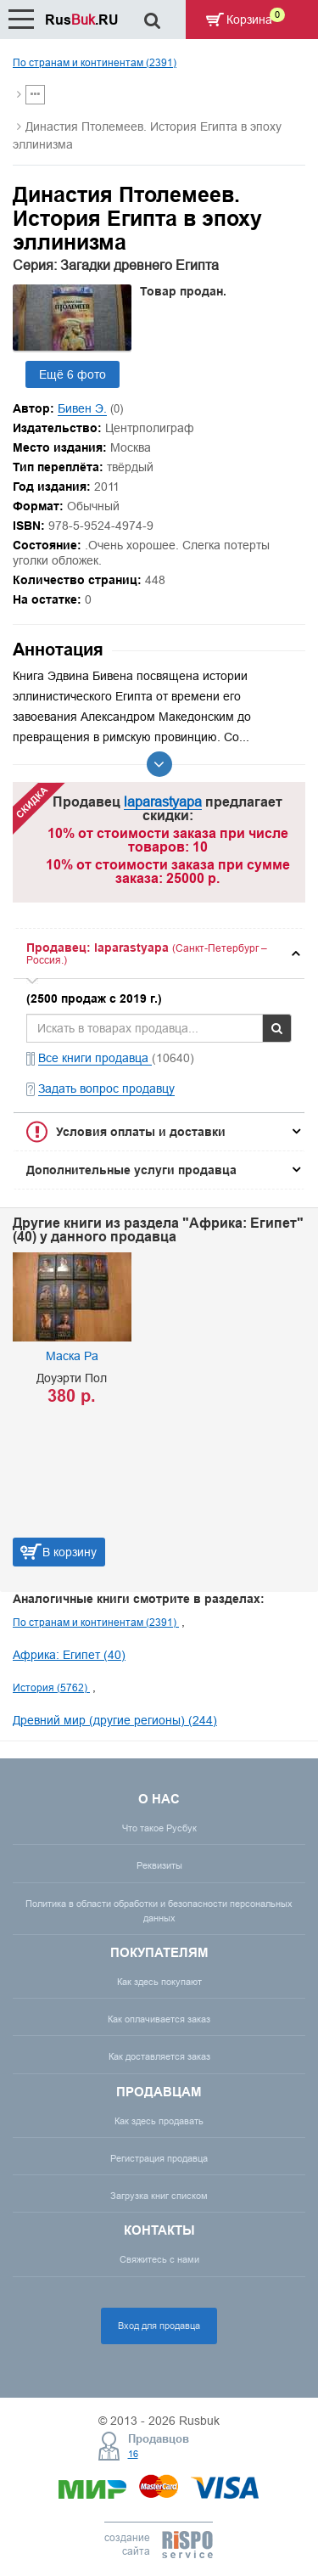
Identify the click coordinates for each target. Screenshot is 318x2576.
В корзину (69, 1552)
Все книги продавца (95, 1058)
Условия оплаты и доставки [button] (141, 1132)
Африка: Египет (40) (69, 1655)
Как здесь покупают (159, 1982)
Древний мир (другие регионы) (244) (115, 1720)
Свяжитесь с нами (159, 2259)
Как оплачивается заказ (159, 2019)
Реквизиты (159, 1865)
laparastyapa (163, 801)
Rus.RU (82, 20)
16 (133, 2454)
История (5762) (51, 1687)
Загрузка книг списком (159, 2196)
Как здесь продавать (159, 2121)
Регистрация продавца (159, 2158)
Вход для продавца (159, 2325)
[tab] (159, 954)
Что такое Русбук (159, 1828)
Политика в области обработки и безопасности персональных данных (159, 1911)
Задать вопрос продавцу (106, 1088)
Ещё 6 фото (72, 374)
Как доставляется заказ (159, 2056)
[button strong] (159, 954)
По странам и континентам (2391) (94, 62)
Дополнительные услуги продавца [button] (131, 1170)
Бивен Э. (82, 408)
